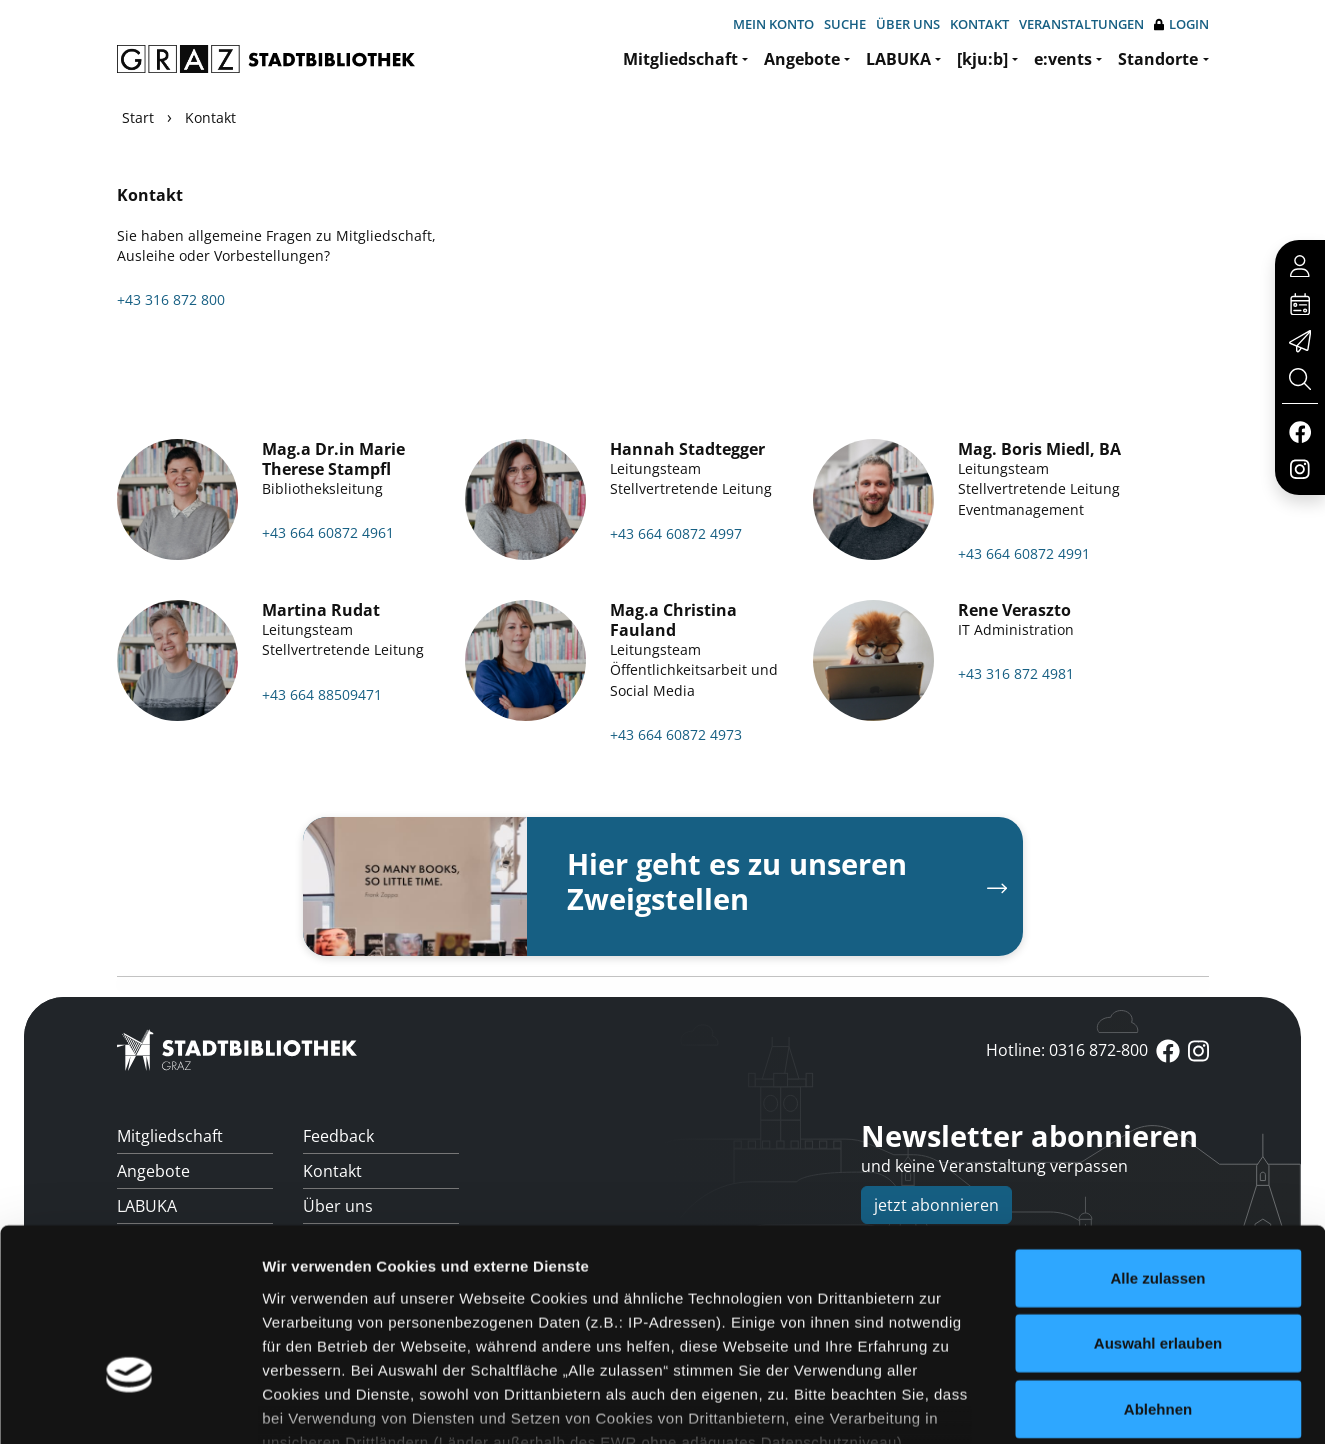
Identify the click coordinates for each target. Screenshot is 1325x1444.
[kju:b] (982, 59)
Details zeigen (1063, 1404)
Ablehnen (1158, 1269)
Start (138, 117)
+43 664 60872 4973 (676, 734)
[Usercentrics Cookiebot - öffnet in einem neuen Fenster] (129, 1405)
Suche (845, 24)
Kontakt (979, 24)
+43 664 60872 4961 (328, 532)
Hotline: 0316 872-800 (1067, 1050)
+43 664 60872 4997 (676, 533)
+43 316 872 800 (171, 299)
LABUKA (898, 59)
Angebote (802, 59)
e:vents (1063, 59)
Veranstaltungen (1081, 24)
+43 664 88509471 (322, 694)
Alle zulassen (1157, 1138)
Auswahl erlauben (1158, 1203)
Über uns (908, 24)
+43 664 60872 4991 (1024, 553)
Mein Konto (773, 24)
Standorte (1158, 59)
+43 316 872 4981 (1016, 673)
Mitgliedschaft (680, 59)
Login (1181, 24)
